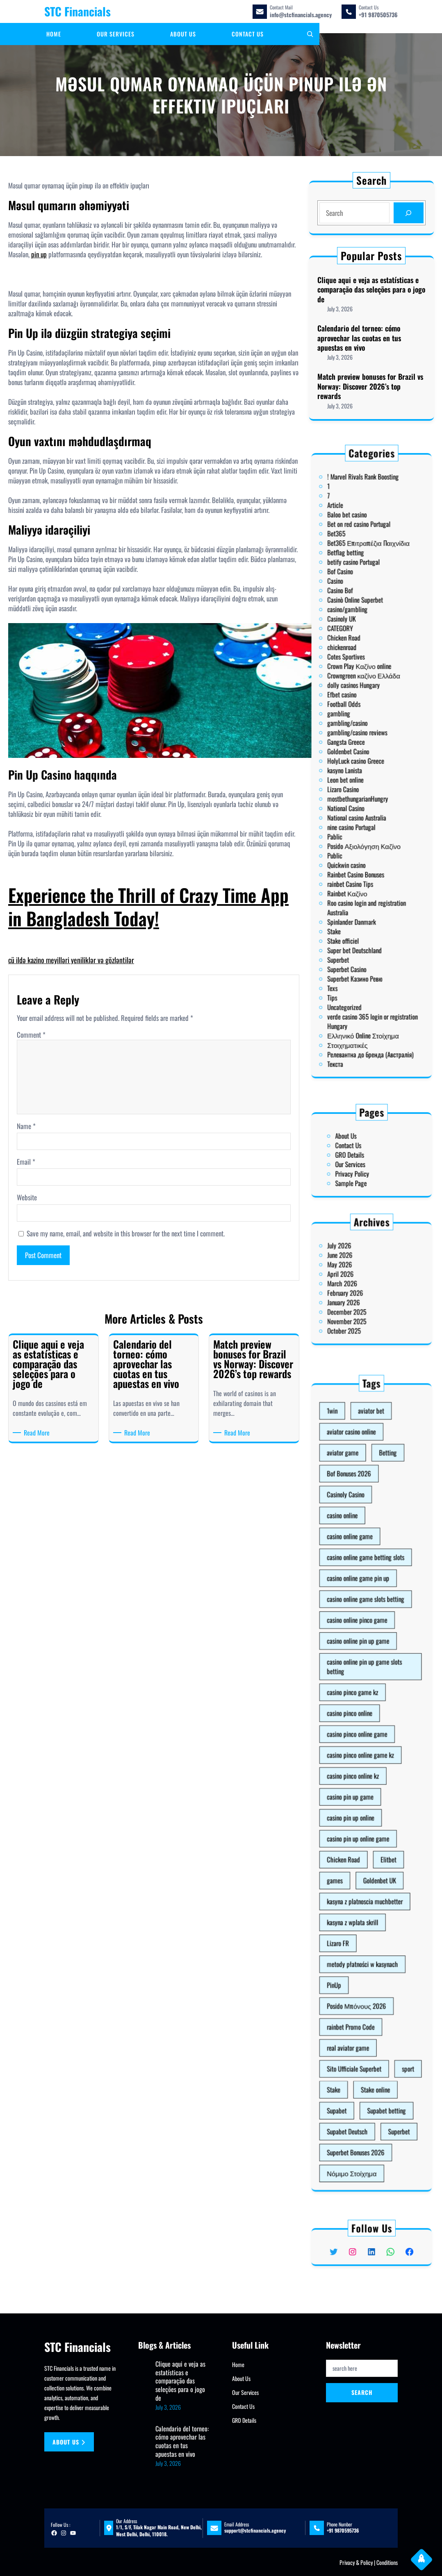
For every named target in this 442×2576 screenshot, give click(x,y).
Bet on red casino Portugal (365, 644)
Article (353, 635)
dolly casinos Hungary (362, 725)
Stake (352, 848)
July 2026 (355, 1264)
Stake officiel (357, 852)
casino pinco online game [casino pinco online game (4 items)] (364, 1760)
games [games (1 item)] (353, 1833)
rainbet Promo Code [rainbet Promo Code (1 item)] (361, 1906)
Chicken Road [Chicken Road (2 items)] (357, 1823)
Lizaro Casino (357, 777)
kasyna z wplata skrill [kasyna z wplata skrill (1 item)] (362, 1854)
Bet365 (353, 649)
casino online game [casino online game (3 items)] (360, 1662)
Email (26, 1162)
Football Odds (357, 734)
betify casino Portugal (362, 664)
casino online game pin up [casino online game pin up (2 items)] (364, 1682)
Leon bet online (358, 772)
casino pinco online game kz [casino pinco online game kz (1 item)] (366, 1771)
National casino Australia (364, 791)
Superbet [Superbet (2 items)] (385, 1958)
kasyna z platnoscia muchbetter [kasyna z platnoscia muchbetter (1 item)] (368, 1843)
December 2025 (359, 1297)
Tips (351, 881)
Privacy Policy (361, 1163)
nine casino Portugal (361, 796)
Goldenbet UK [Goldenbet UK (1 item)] (375, 1833)
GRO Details (360, 1154)
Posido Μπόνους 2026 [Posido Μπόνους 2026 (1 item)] (364, 1895)
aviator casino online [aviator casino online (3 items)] (361, 1610)
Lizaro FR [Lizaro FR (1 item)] (354, 1864)
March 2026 (357, 1283)
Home (238, 2364)
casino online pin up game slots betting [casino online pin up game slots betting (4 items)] (368, 1727)
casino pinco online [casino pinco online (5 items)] (360, 1750)
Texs (351, 876)
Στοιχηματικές (359, 904)
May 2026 (355, 1273)
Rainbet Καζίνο (359, 829)
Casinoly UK (356, 692)
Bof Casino (355, 668)
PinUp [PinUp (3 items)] (352, 1885)
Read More (38, 1433)
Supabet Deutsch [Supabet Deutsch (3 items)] (359, 1958)
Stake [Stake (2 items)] (352, 1937)
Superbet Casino (359, 866)
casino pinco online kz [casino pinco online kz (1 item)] (362, 1781)
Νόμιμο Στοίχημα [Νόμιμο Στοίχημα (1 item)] (361, 1979)
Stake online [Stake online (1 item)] (373, 1937)
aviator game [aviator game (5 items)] (357, 1620)
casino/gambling (359, 687)
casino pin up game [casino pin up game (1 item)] (361, 1791)
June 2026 (355, 1269)
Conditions (387, 2562)
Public (353, 810)
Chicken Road (357, 701)
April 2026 (355, 1278)
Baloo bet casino (359, 640)
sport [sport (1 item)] (390, 1927)
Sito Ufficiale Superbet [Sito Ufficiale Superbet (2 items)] (362, 1927)
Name (26, 1126)
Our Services (361, 1159)
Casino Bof (355, 678)
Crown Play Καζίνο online (365, 715)
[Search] (407, 213)
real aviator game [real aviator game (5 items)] (359, 1916)
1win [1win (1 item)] (352, 1599)
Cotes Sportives (358, 711)
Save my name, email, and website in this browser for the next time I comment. (126, 1233)
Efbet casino (356, 730)
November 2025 (359, 1301)
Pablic (353, 800)
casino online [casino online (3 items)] (357, 1651)
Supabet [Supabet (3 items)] (354, 1948)
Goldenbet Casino (359, 758)
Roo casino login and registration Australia (369, 836)
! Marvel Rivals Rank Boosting (367, 621)
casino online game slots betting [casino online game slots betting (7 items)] (368, 1693)
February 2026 (358, 1288)
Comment (31, 1034)
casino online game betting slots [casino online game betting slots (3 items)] (368, 1672)
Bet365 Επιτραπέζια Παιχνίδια (369, 654)
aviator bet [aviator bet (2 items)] (371, 1599)
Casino (353, 673)
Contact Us (360, 1149)
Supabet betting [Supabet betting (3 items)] (379, 1948)
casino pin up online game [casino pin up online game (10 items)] (364, 1812)
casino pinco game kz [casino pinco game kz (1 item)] (362, 1739)
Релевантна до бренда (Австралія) (370, 909)
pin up (39, 254)
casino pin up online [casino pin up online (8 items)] (361, 1802)
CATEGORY (355, 696)
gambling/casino (359, 744)
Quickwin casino (359, 814)
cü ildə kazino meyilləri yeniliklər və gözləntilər (71, 960)
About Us (358, 1145)
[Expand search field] (310, 34)
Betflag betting (358, 659)
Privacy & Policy (356, 2562)
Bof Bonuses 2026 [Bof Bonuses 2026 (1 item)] (360, 1630)
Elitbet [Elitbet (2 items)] (380, 1823)
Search (362, 2392)
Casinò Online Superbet (363, 682)
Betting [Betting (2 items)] (379, 1620)
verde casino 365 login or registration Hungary (371, 893)
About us (68, 2442)
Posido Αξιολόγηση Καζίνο (367, 805)
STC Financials (77, 11)
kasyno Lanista (358, 767)
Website (27, 1197)
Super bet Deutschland (362, 857)
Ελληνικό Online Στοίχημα (367, 900)
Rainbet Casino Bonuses (363, 819)
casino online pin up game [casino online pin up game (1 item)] (364, 1714)
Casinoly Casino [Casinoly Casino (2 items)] (358, 1641)
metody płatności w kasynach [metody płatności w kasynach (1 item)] (367, 1875)
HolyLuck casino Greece (363, 763)
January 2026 (357, 1292)
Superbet (354, 862)
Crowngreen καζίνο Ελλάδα (367, 720)
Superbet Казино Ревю (363, 871)
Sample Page (361, 1168)
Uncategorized (358, 885)
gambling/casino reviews (364, 748)
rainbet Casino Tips (360, 824)
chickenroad (356, 706)
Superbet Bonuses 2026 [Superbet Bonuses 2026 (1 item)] (363, 1969)
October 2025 (357, 1306)
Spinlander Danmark (361, 843)
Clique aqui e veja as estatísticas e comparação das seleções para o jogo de (371, 291)
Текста (353, 914)
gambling (355, 739)
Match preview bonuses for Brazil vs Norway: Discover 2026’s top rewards (370, 385)
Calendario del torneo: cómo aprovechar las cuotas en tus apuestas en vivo (359, 338)
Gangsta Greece (358, 753)
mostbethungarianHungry (364, 782)
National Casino (358, 786)
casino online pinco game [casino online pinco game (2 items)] (364, 1703)
